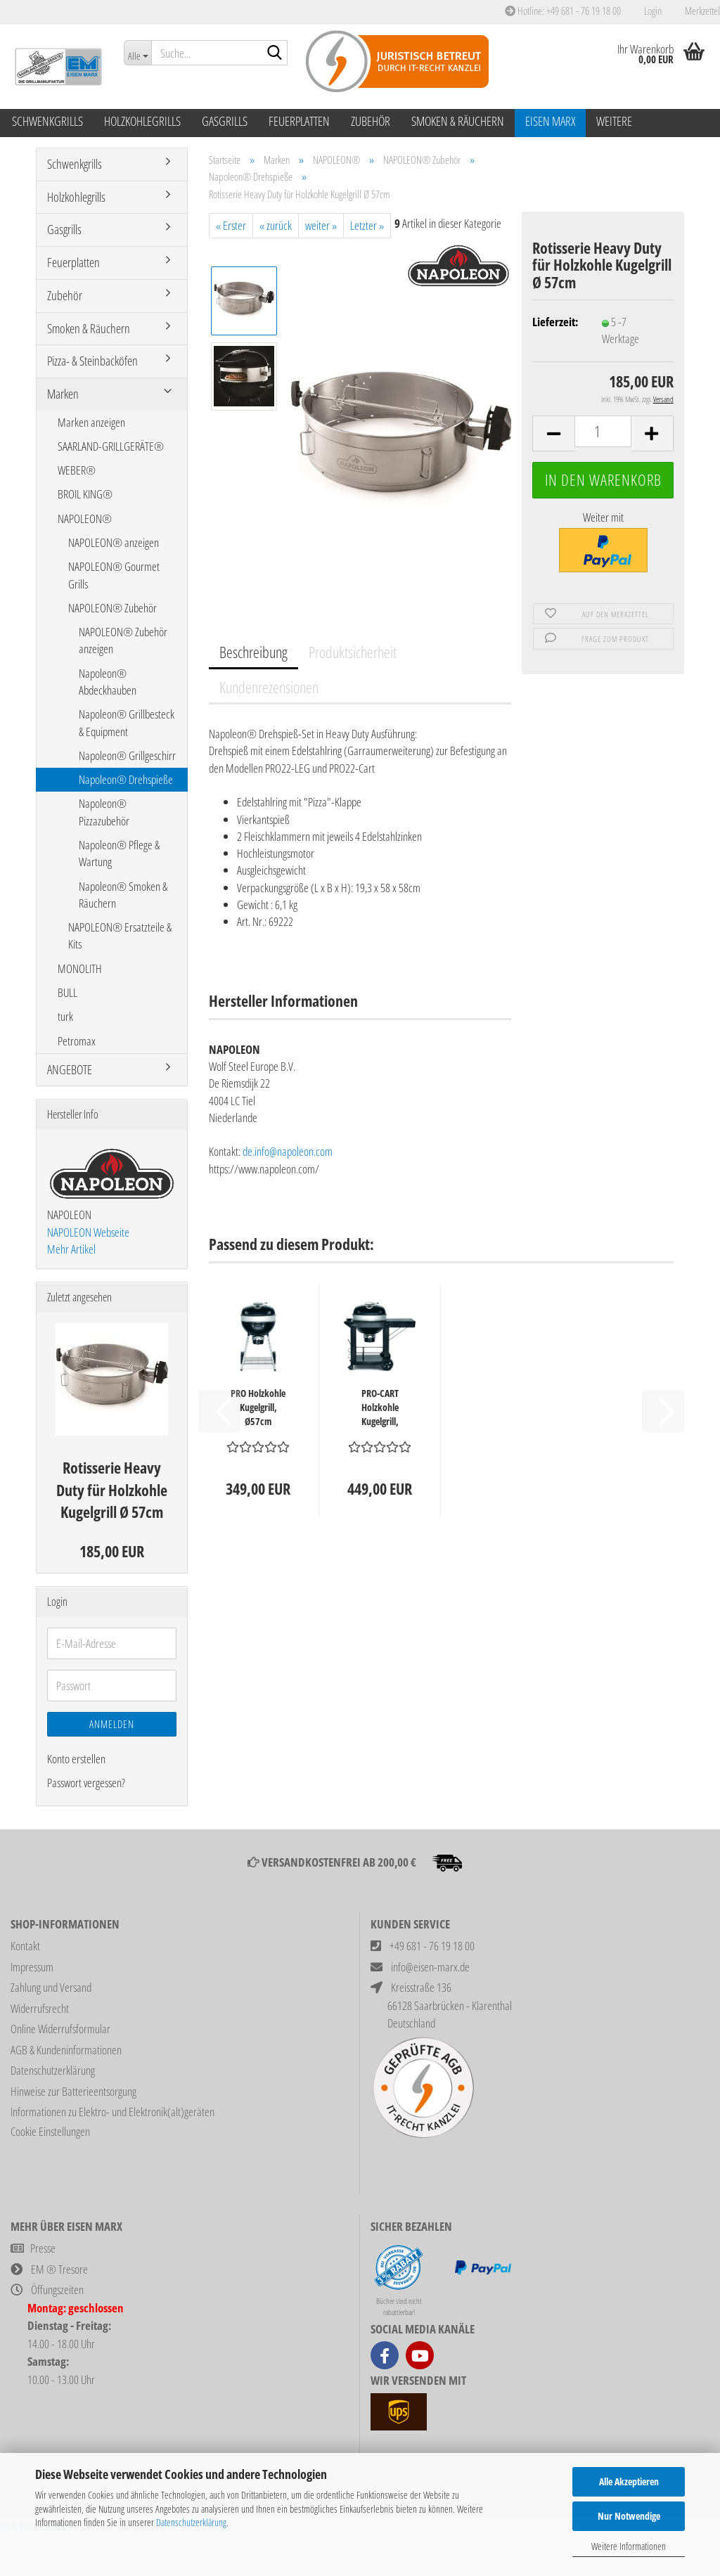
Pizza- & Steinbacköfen (92, 360)
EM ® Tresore (59, 2269)
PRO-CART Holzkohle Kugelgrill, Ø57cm (380, 1407)
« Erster (231, 225)
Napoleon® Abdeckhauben (107, 681)
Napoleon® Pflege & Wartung (119, 853)
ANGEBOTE (69, 1069)
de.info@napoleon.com (288, 1151)
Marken (63, 393)
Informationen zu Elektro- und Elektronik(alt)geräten (112, 2112)
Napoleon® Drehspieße (126, 779)
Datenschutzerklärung (191, 2522)
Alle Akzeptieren (629, 2481)
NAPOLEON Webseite (88, 1232)
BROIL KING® (85, 494)
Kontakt (25, 1946)
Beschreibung (253, 651)
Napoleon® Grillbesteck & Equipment (126, 722)
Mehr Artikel (71, 1249)
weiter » (321, 225)
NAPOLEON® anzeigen (113, 542)
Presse (43, 2248)
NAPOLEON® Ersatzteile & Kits (120, 935)
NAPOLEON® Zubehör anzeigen (123, 640)
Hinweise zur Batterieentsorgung (73, 2091)
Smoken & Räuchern (457, 120)
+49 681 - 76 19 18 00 (432, 1946)
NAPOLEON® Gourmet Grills (114, 574)
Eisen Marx (550, 120)
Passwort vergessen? (86, 1783)
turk (65, 1016)
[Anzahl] (602, 431)
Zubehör (370, 120)
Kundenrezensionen (269, 686)
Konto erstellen (76, 1759)
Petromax (77, 1041)
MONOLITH (80, 968)
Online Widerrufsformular (60, 2029)
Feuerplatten (299, 120)
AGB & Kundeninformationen (66, 2050)
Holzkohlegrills (142, 120)
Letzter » (367, 225)
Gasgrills (225, 120)
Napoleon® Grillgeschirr (127, 755)
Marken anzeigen (91, 422)
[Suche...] (137, 52)
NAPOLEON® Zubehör (112, 608)
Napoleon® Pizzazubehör (104, 811)
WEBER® (77, 470)
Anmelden (111, 1724)
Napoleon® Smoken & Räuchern (123, 894)
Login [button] (652, 11)
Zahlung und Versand (51, 1987)
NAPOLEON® (85, 518)
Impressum (32, 1967)
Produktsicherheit (353, 651)
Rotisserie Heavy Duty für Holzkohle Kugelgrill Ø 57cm (111, 1489)
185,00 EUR (111, 1550)
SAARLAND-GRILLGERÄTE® (111, 446)
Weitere (614, 120)
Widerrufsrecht (40, 2008)
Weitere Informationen (628, 2546)
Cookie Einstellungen (50, 2131)
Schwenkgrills (47, 120)
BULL (67, 992)
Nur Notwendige (629, 2516)
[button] (553, 433)
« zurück (275, 225)
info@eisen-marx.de (430, 1967)
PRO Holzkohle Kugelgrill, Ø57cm (258, 1407)
